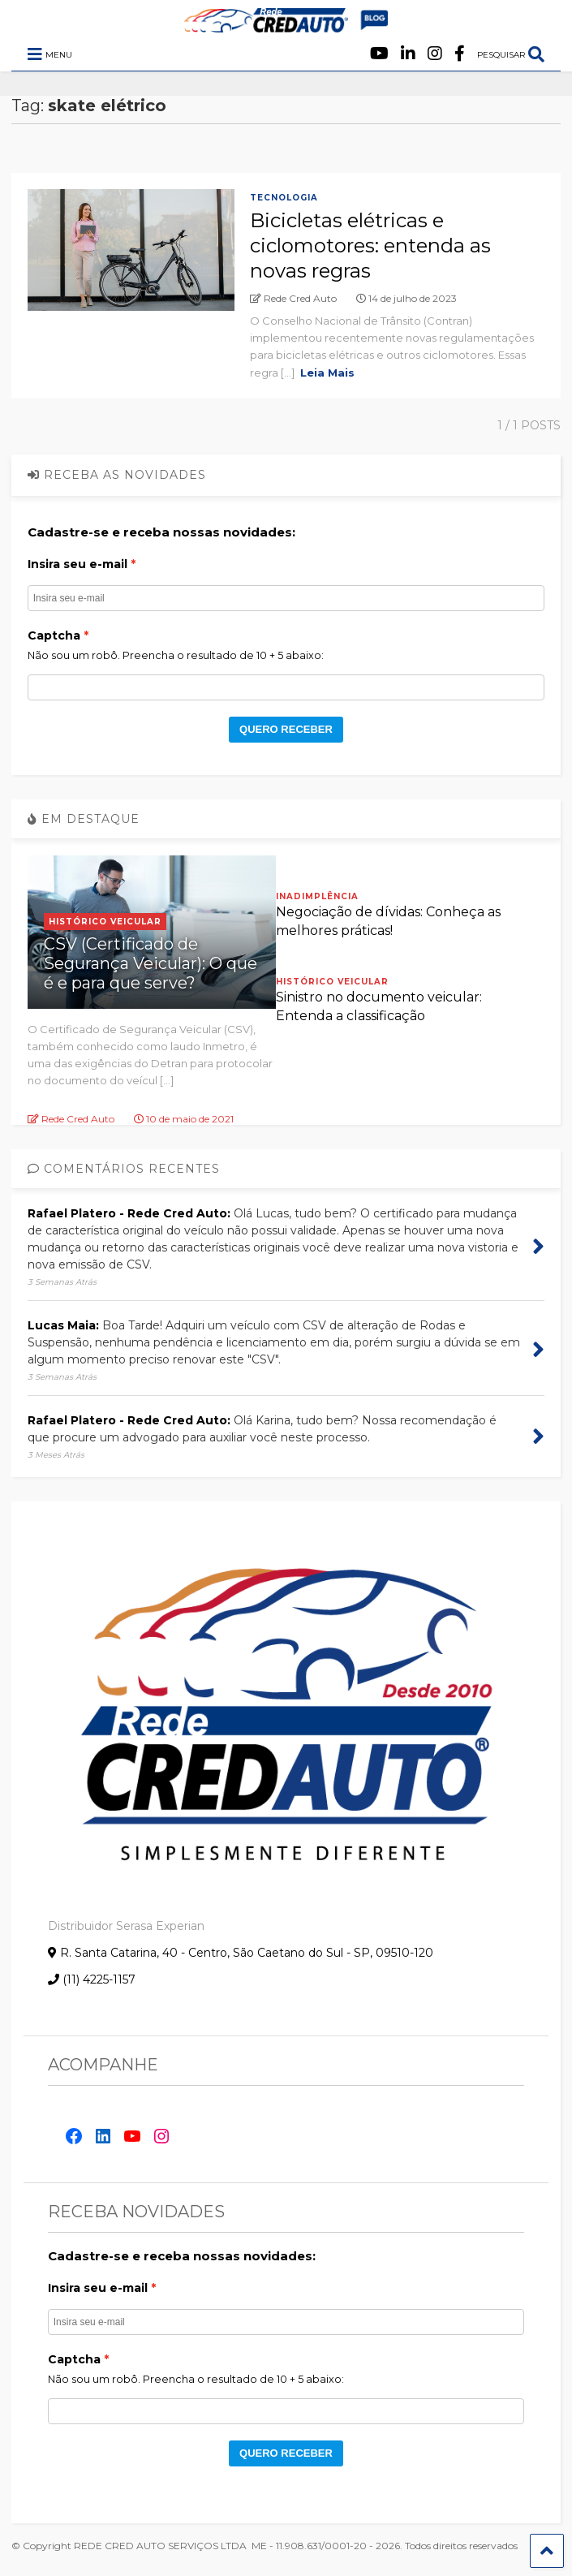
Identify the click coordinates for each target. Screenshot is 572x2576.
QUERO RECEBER (286, 729)
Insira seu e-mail (77, 564)
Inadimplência (317, 896)
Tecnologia (284, 197)
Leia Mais (327, 372)
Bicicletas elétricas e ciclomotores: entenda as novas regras (370, 245)
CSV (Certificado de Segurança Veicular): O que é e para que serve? (150, 963)
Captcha (54, 635)
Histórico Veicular (105, 921)
